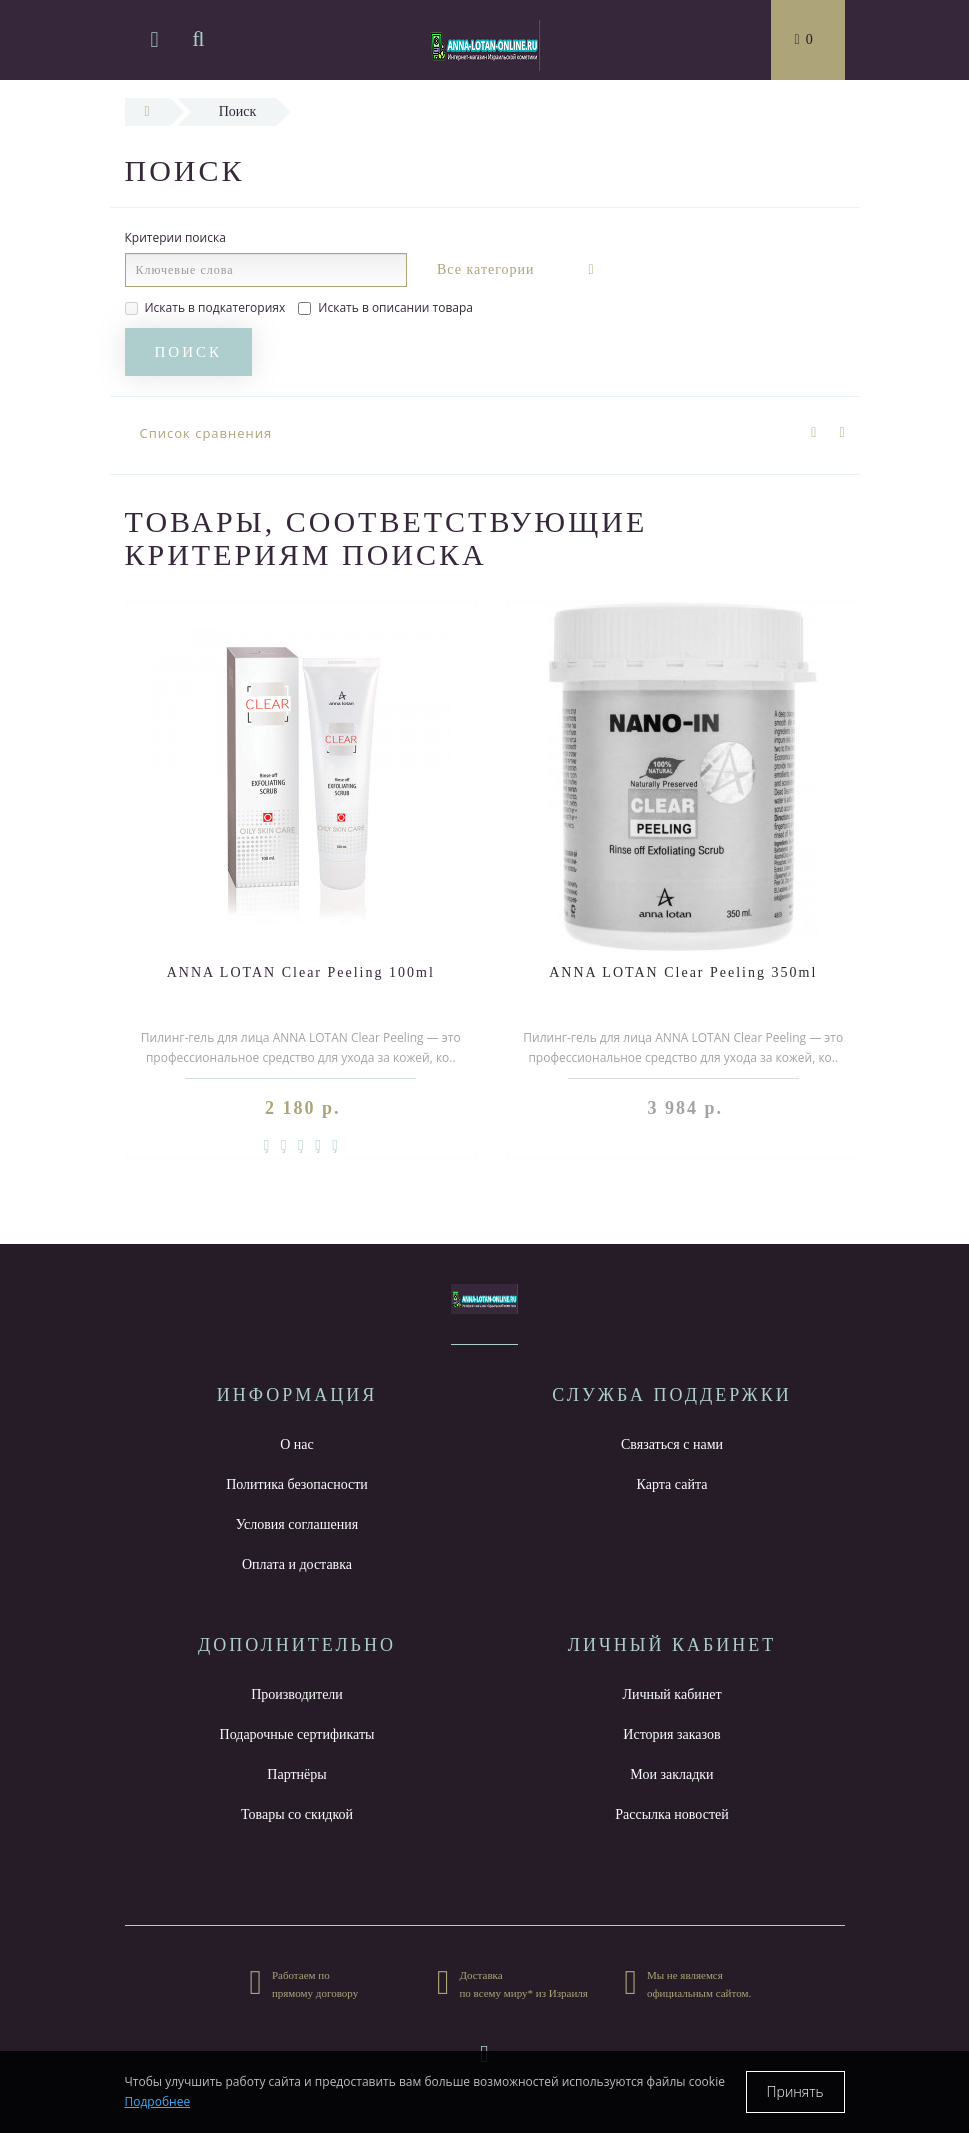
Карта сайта (672, 1484)
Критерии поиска (175, 237)
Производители (297, 1694)
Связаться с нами (672, 1444)
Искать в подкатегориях (205, 307)
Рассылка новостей (672, 1814)
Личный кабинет (671, 1694)
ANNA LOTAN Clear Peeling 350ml (683, 972)
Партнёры (296, 1774)
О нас (297, 1444)
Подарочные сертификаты (297, 1734)
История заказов (671, 1734)
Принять (795, 2091)
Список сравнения (206, 433)
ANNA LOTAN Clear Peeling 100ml (301, 972)
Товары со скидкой (297, 1814)
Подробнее (158, 2101)
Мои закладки (671, 1774)
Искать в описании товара (385, 307)
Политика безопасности (297, 1484)
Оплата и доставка (297, 1564)
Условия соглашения (297, 1524)
